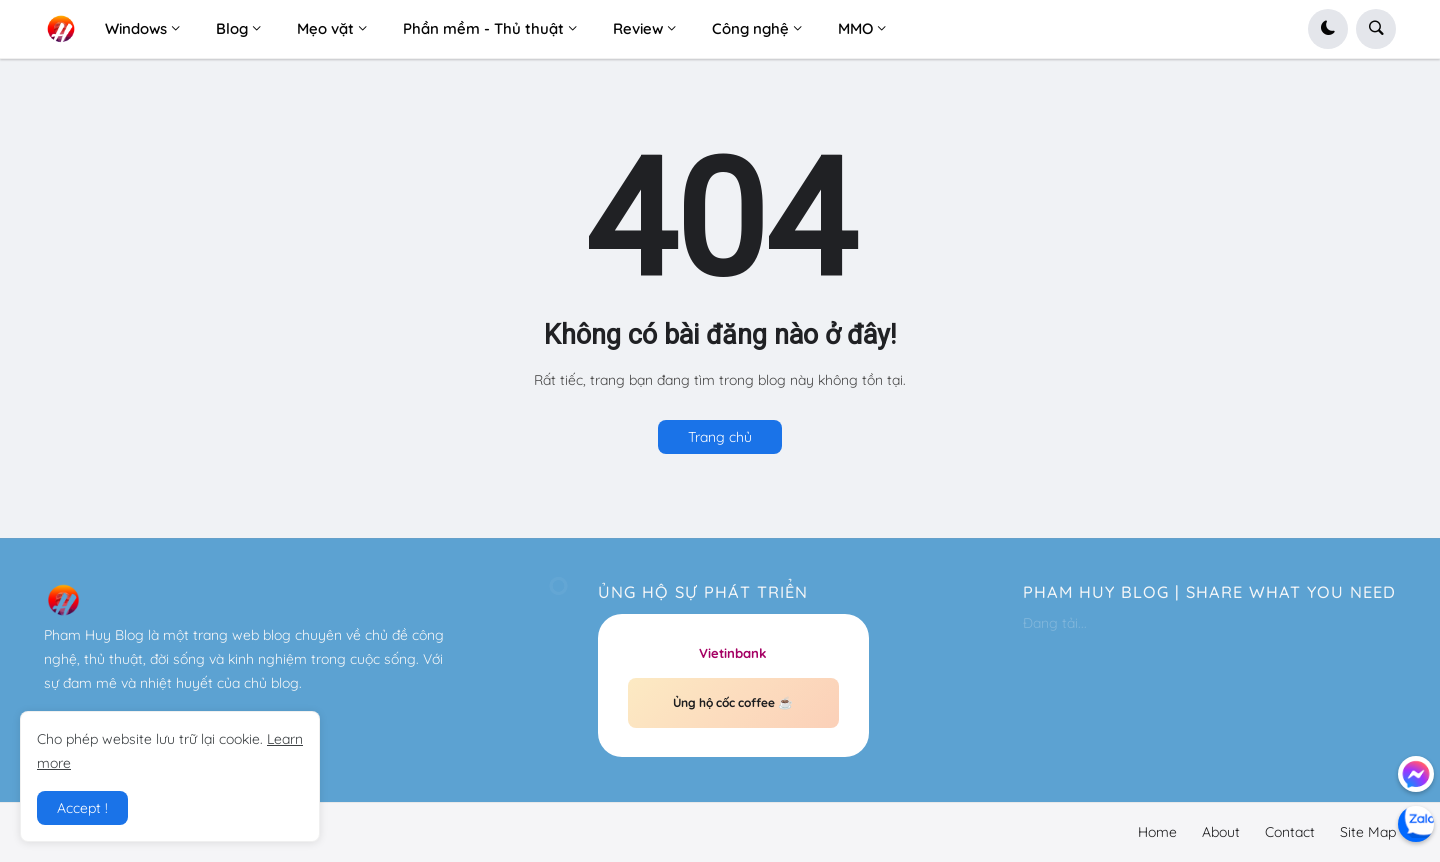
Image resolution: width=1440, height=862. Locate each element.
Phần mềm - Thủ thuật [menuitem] (483, 28)
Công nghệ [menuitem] (750, 28)
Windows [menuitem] (136, 28)
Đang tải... (1055, 623)
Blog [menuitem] (232, 28)
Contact (1290, 832)
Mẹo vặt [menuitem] (325, 28)
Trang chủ (720, 437)
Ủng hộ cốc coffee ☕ (733, 702)
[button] (1328, 29)
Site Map (1368, 832)
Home (1157, 832)
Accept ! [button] (82, 808)
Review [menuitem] (638, 28)
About (1221, 832)
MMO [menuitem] (855, 28)
